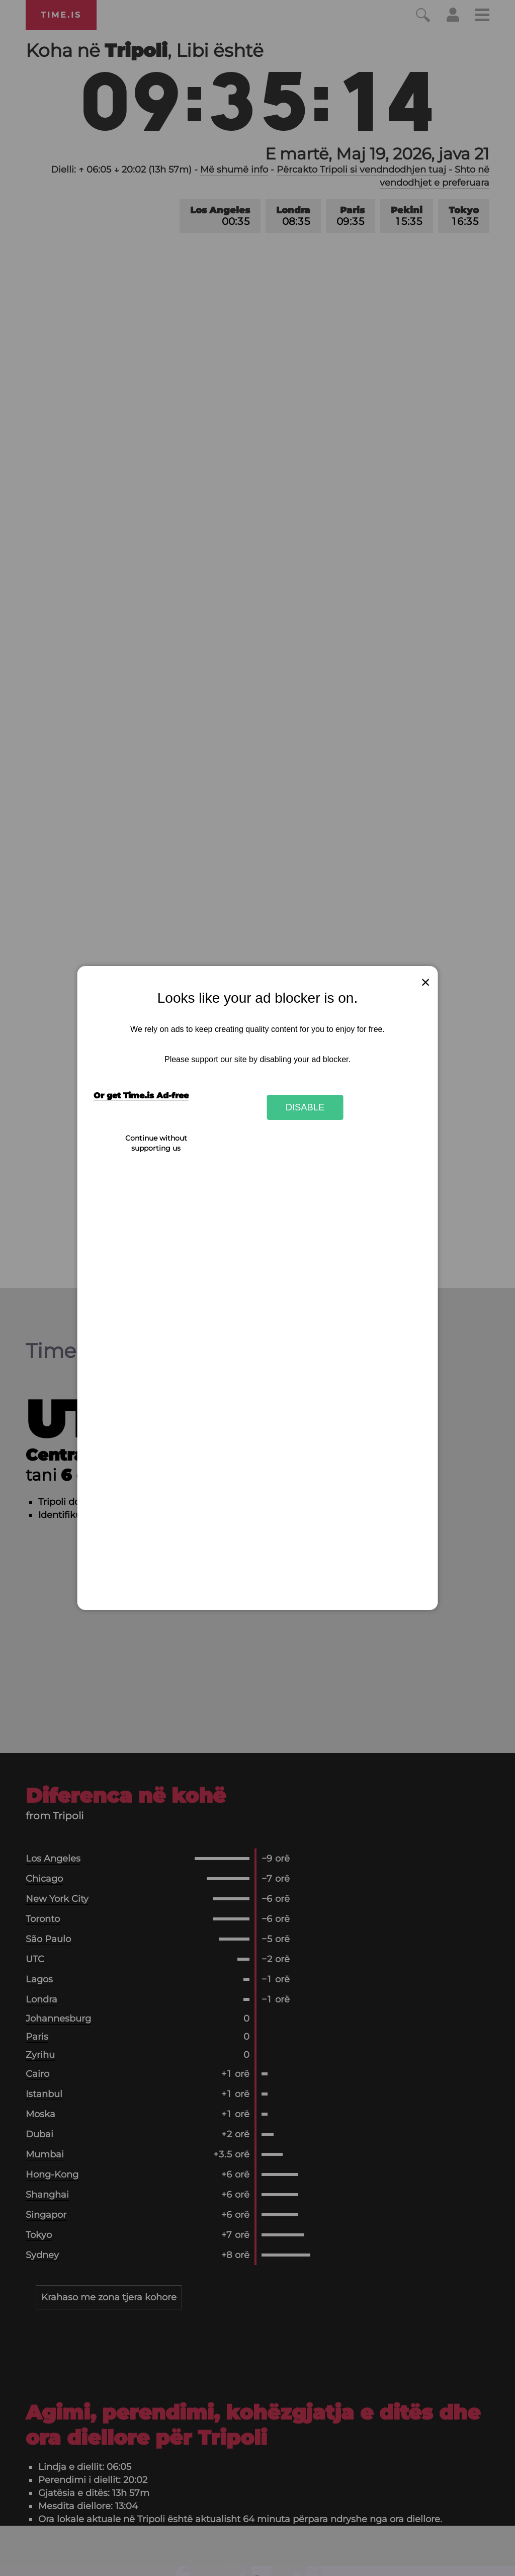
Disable (305, 1107)
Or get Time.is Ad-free (141, 1095)
